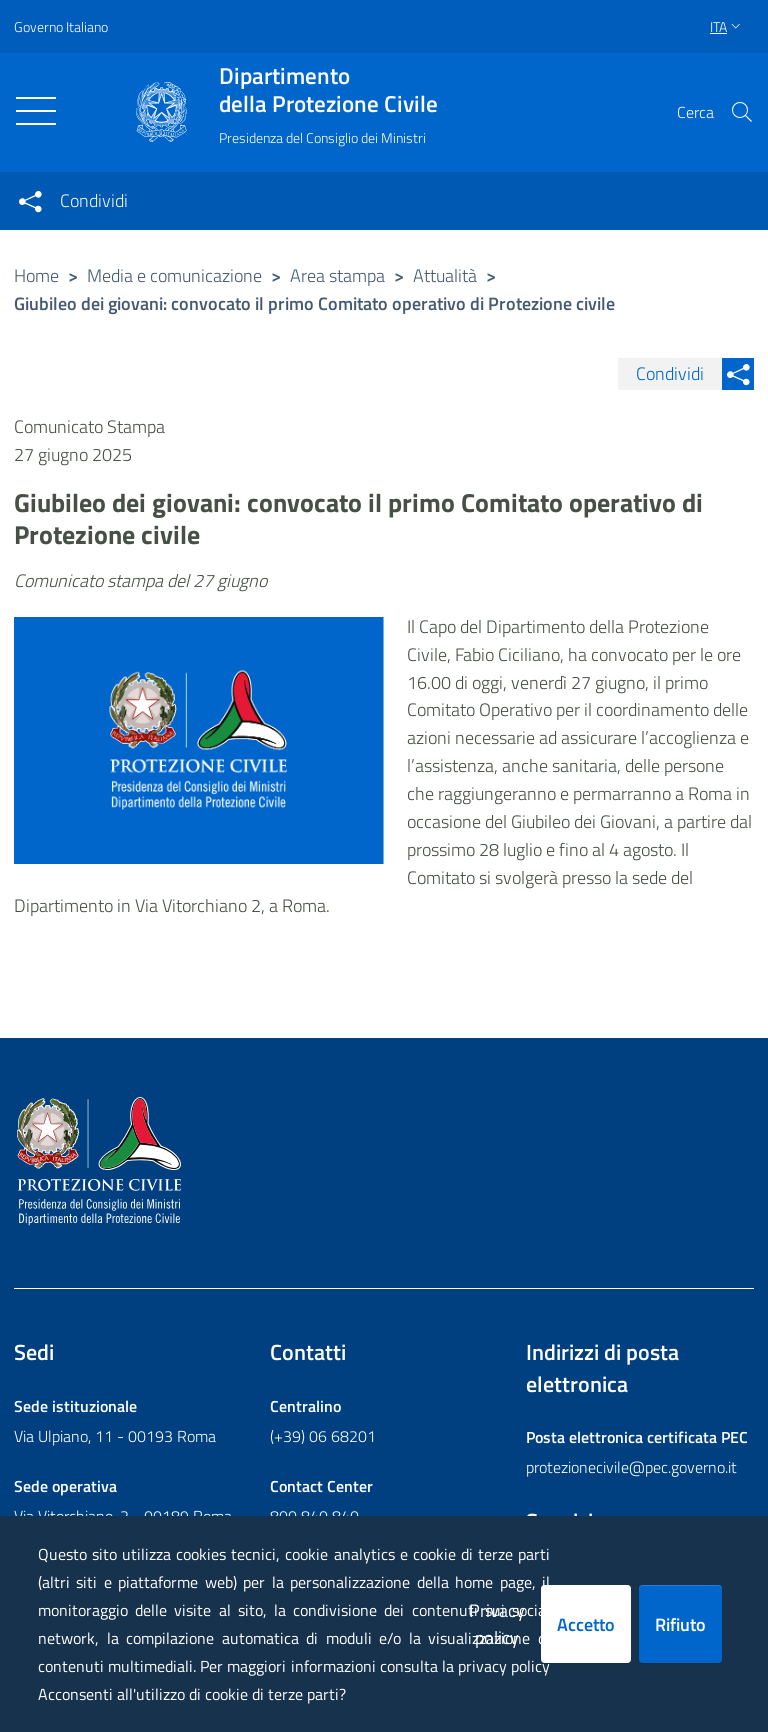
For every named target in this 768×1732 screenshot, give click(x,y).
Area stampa (337, 275)
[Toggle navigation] (36, 111)
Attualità (445, 275)
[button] (742, 112)
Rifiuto (680, 1624)
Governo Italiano (61, 26)
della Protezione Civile (328, 90)
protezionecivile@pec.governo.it (631, 1467)
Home (36, 275)
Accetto (586, 1624)
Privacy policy (497, 1624)
